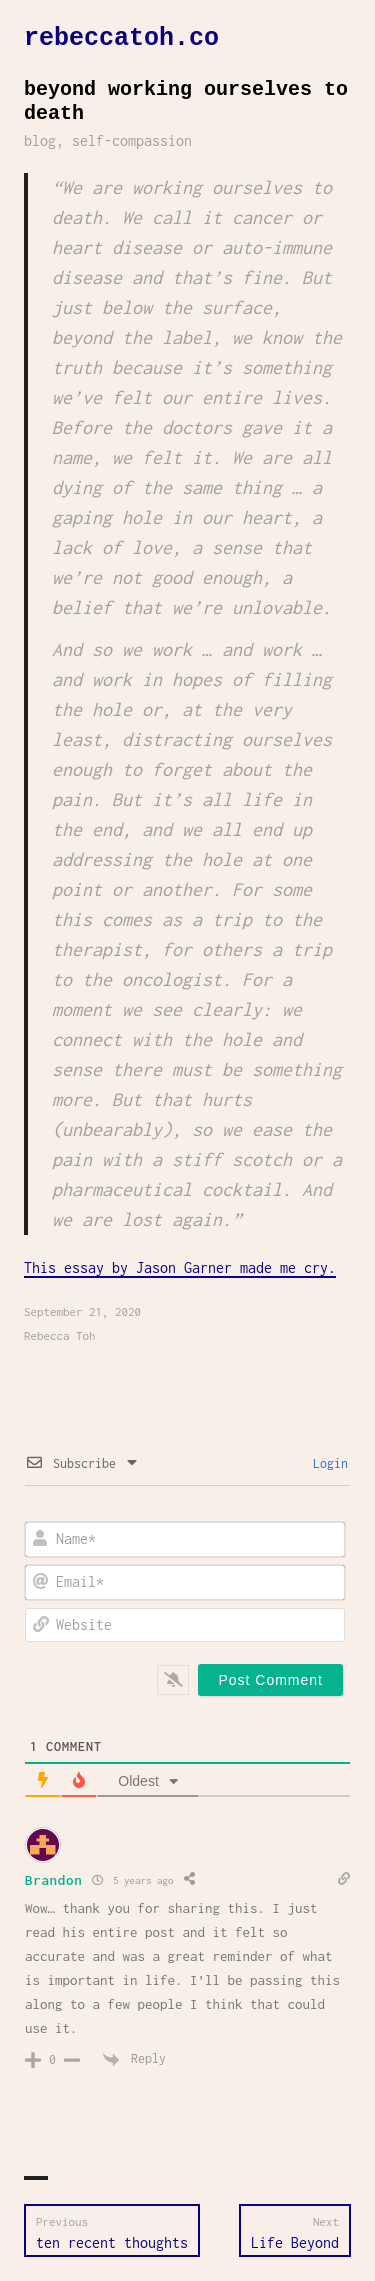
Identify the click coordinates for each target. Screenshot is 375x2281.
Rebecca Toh (60, 1335)
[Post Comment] (270, 1680)
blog (40, 140)
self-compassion (132, 140)
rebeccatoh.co (121, 38)
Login (327, 1463)
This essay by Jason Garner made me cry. (180, 1267)
